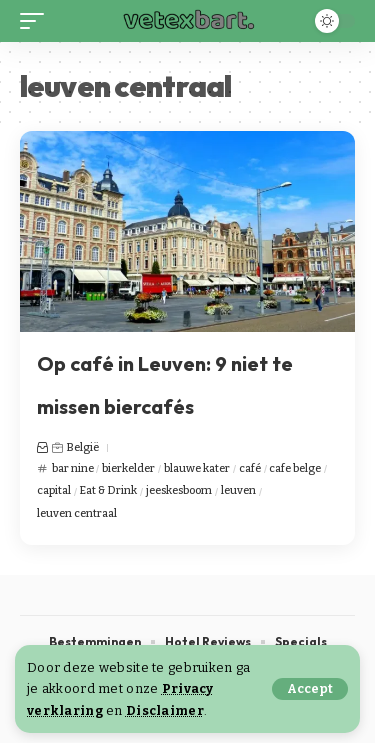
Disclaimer (165, 710)
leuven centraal (77, 513)
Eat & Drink (108, 490)
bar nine (73, 468)
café (250, 468)
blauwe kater (197, 468)
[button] (310, 689)
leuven (238, 490)
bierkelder (128, 468)
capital (54, 490)
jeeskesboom (179, 490)
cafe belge (295, 468)
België (82, 447)
